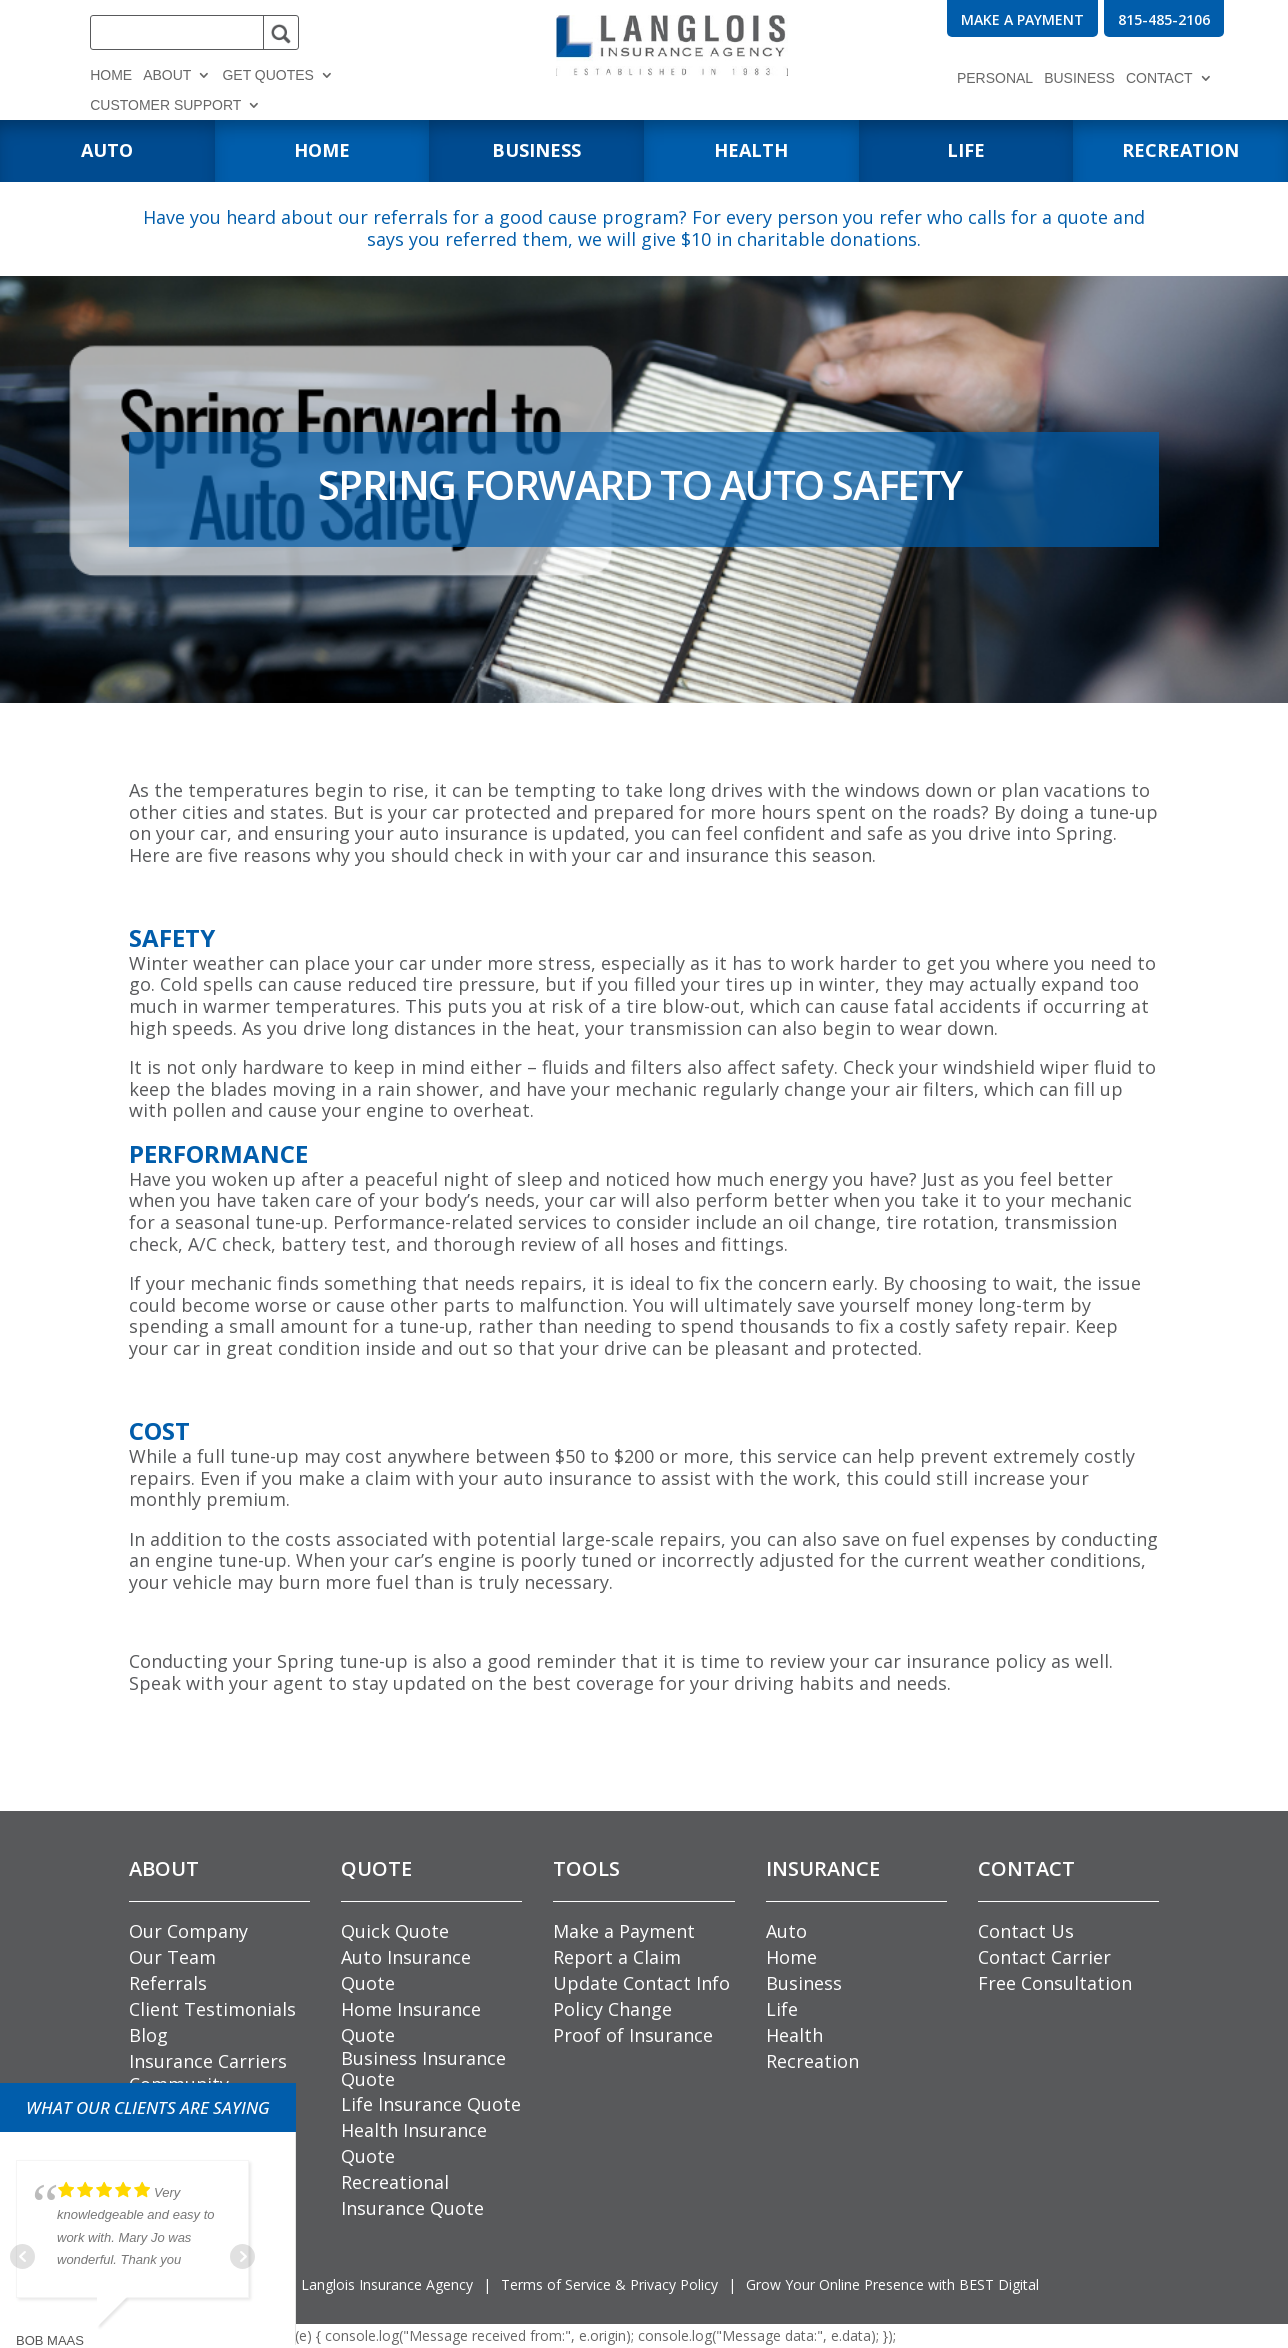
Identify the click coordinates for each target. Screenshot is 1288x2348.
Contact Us (1026, 1931)
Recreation (812, 2061)
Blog (148, 2035)
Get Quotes (268, 75)
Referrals (168, 1983)
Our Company (188, 1931)
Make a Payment (624, 1931)
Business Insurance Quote (423, 2069)
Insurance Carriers (208, 2061)
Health (794, 2035)
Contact (1159, 78)
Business (1079, 78)
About (167, 75)
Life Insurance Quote (431, 2104)
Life (782, 2009)
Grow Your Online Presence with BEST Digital (892, 2284)
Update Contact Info (641, 1983)
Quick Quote (395, 1931)
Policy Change (612, 2009)
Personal (995, 78)
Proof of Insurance (633, 2035)
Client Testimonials (212, 2009)
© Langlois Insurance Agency (361, 2284)
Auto (786, 1931)
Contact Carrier (1044, 1957)
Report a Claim (617, 1957)
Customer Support (165, 105)
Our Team (172, 1957)
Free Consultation (1055, 1983)
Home (111, 75)
